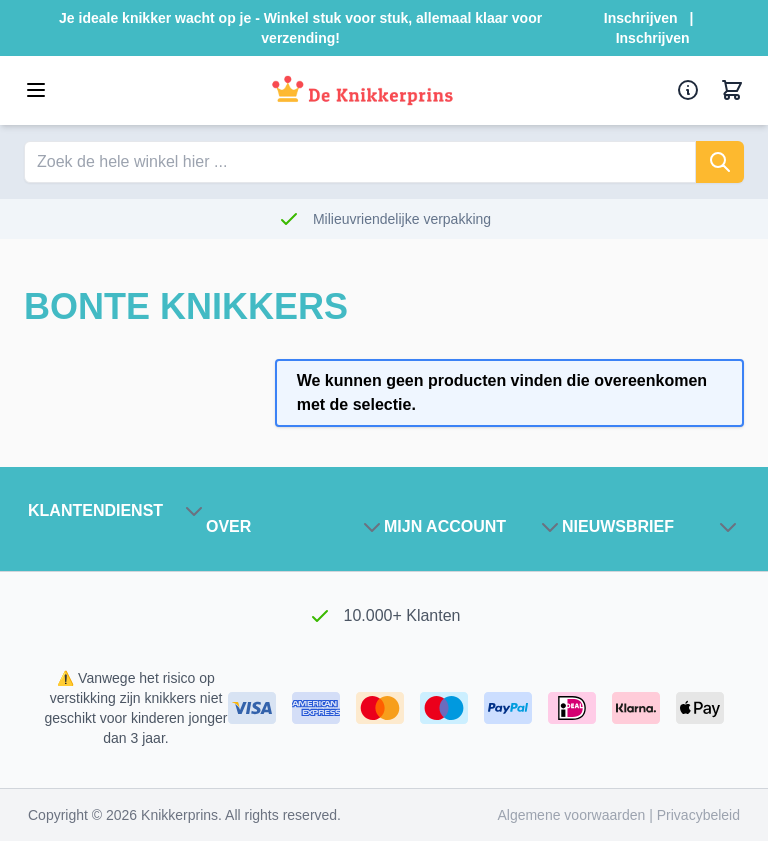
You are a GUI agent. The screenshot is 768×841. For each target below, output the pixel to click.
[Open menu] (36, 90)
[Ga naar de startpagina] (362, 90)
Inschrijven (641, 18)
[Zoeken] (720, 162)
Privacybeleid (698, 815)
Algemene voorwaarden (573, 815)
